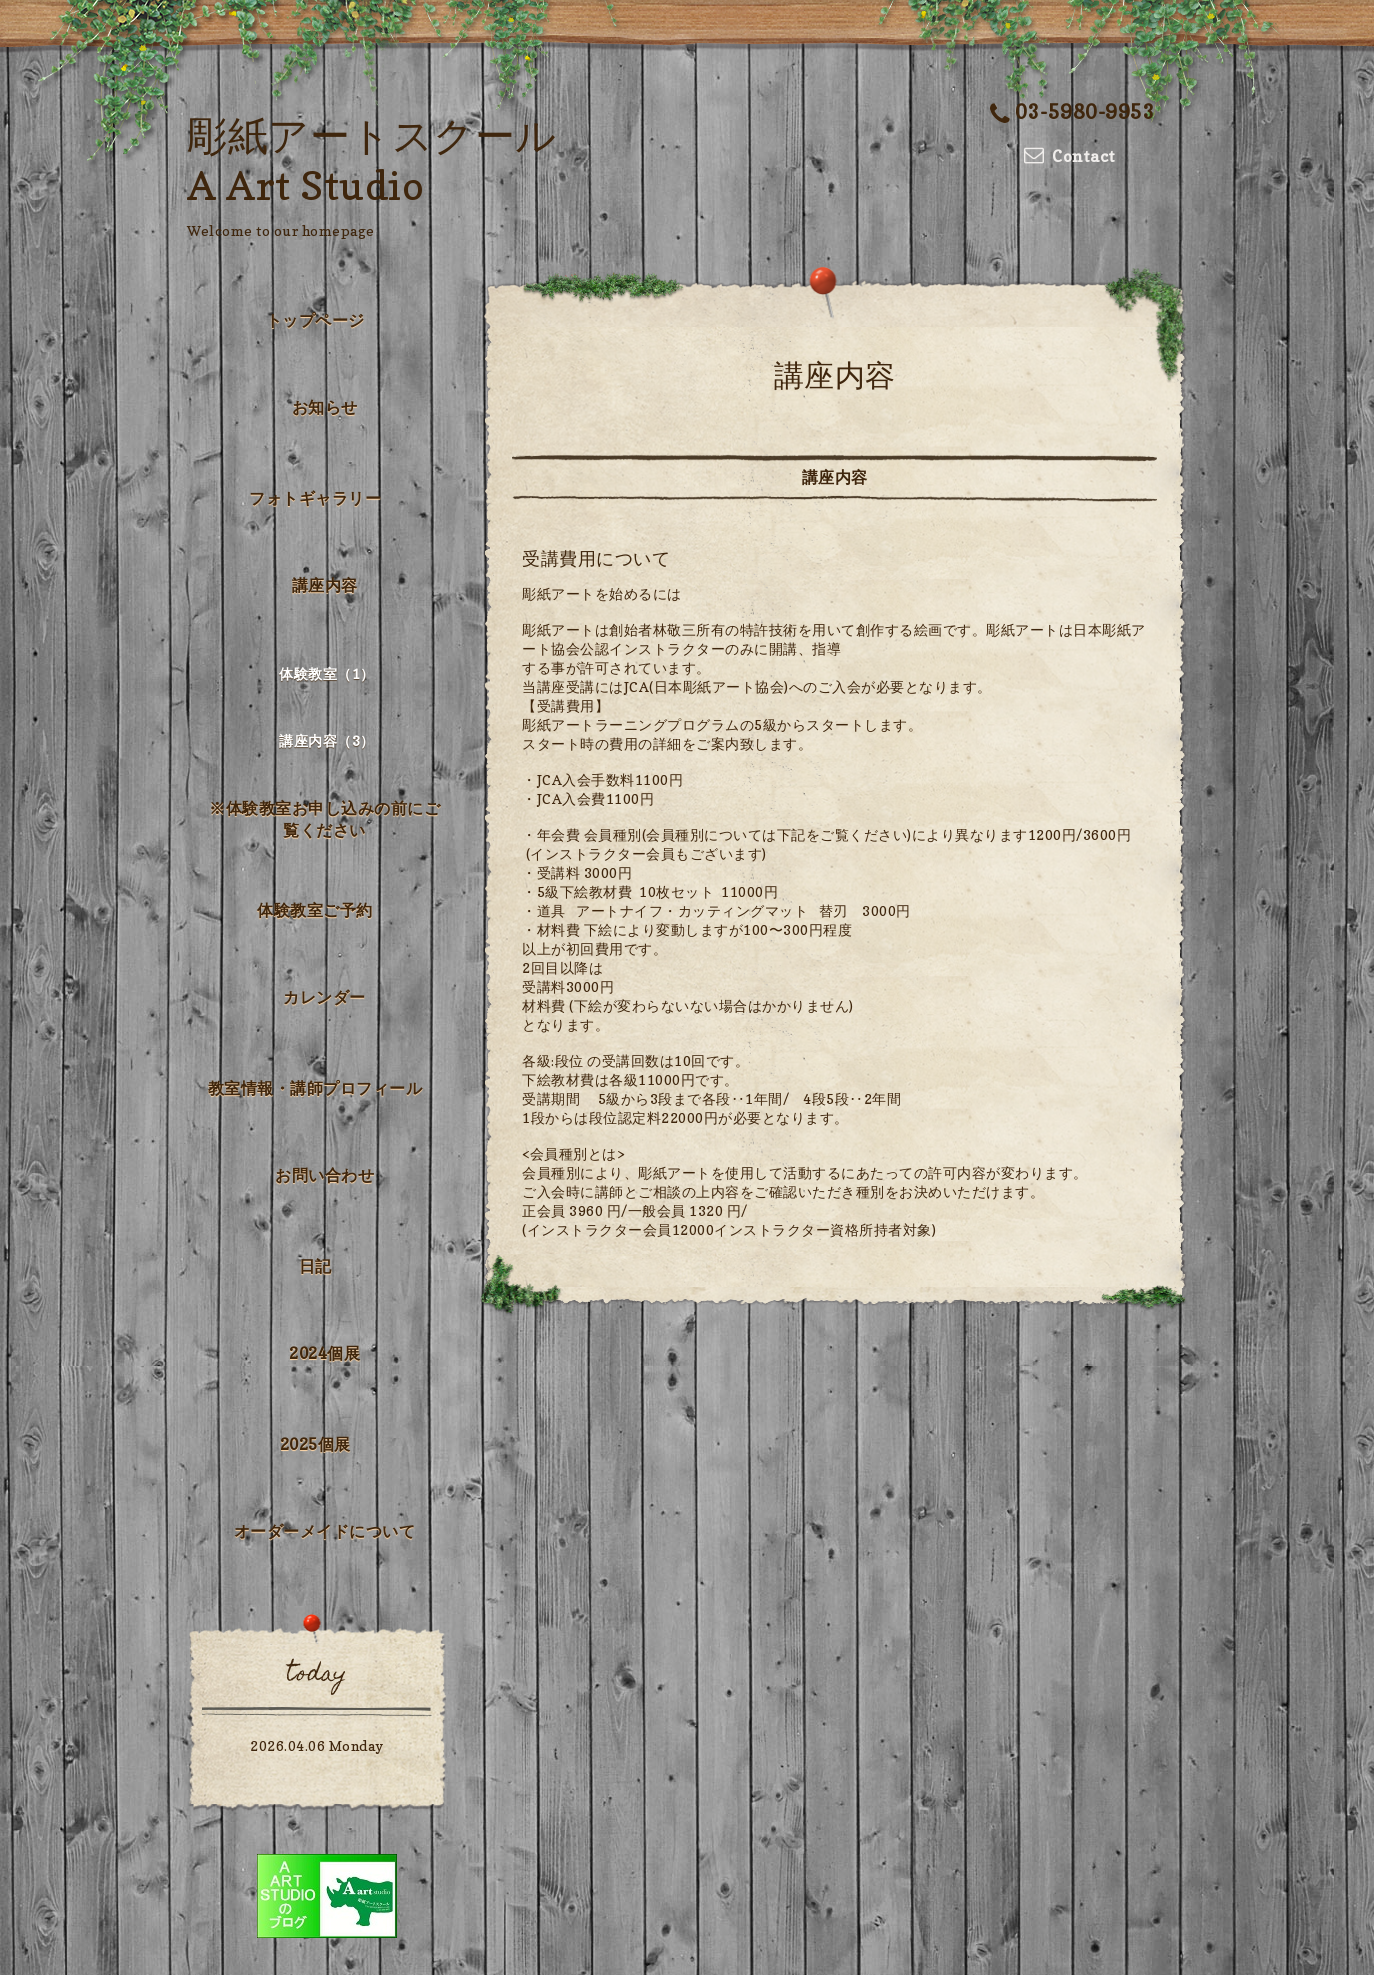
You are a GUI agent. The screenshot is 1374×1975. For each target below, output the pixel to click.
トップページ (315, 320)
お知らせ (325, 407)
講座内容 (325, 585)
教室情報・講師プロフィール (315, 1088)
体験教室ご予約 (315, 910)
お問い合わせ (324, 1175)
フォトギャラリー (315, 498)
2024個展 (324, 1353)
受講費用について (596, 558)
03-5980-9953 (1073, 112)
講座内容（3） (327, 740)
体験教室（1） (327, 673)
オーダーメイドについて (325, 1531)
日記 (315, 1266)
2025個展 (315, 1444)
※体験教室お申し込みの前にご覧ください (324, 819)
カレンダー (324, 997)
